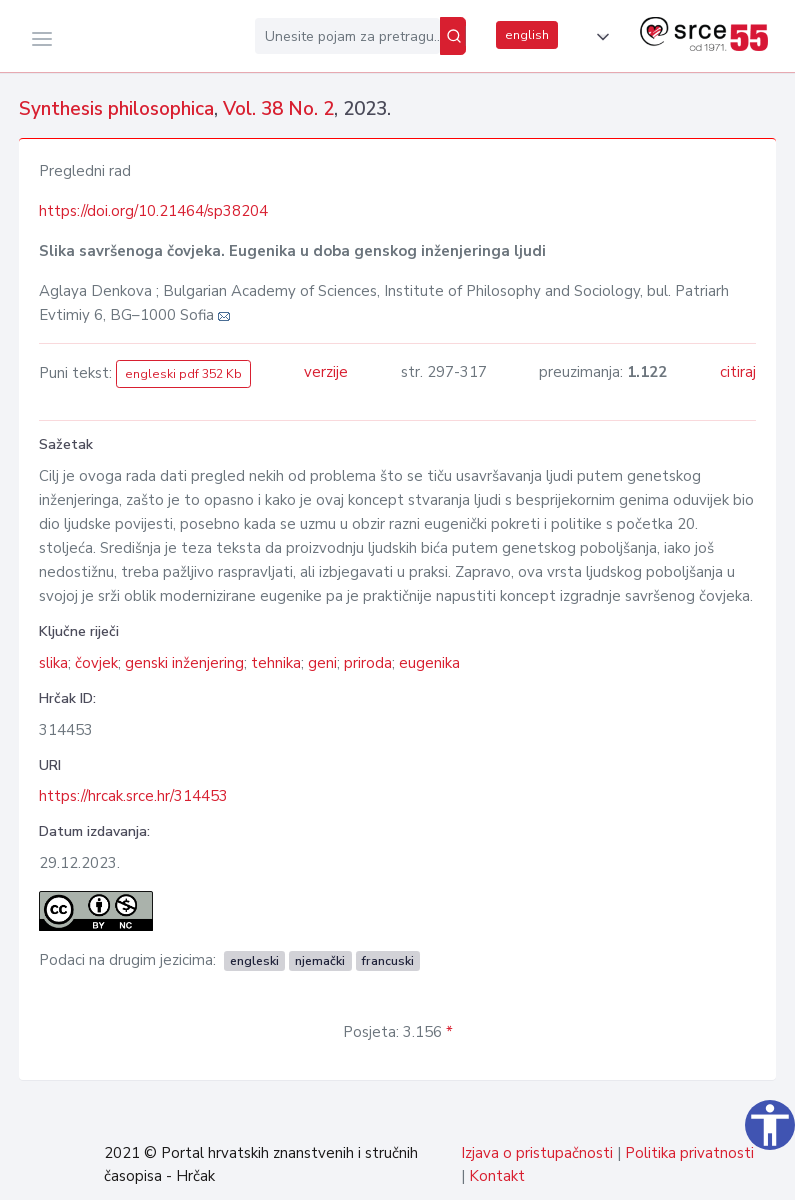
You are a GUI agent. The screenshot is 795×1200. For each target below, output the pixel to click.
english (527, 35)
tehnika (276, 663)
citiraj (738, 372)
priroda (368, 663)
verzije (326, 372)
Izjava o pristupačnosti (537, 1153)
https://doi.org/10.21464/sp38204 (153, 211)
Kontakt (497, 1176)
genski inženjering (184, 663)
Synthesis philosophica (116, 109)
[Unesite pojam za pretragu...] (347, 36)
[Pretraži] (453, 36)
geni (322, 663)
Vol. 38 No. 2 (278, 109)
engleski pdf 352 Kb (183, 374)
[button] (599, 37)
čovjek (96, 663)
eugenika (429, 663)
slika (53, 663)
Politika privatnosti (689, 1153)
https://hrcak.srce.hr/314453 (133, 796)
